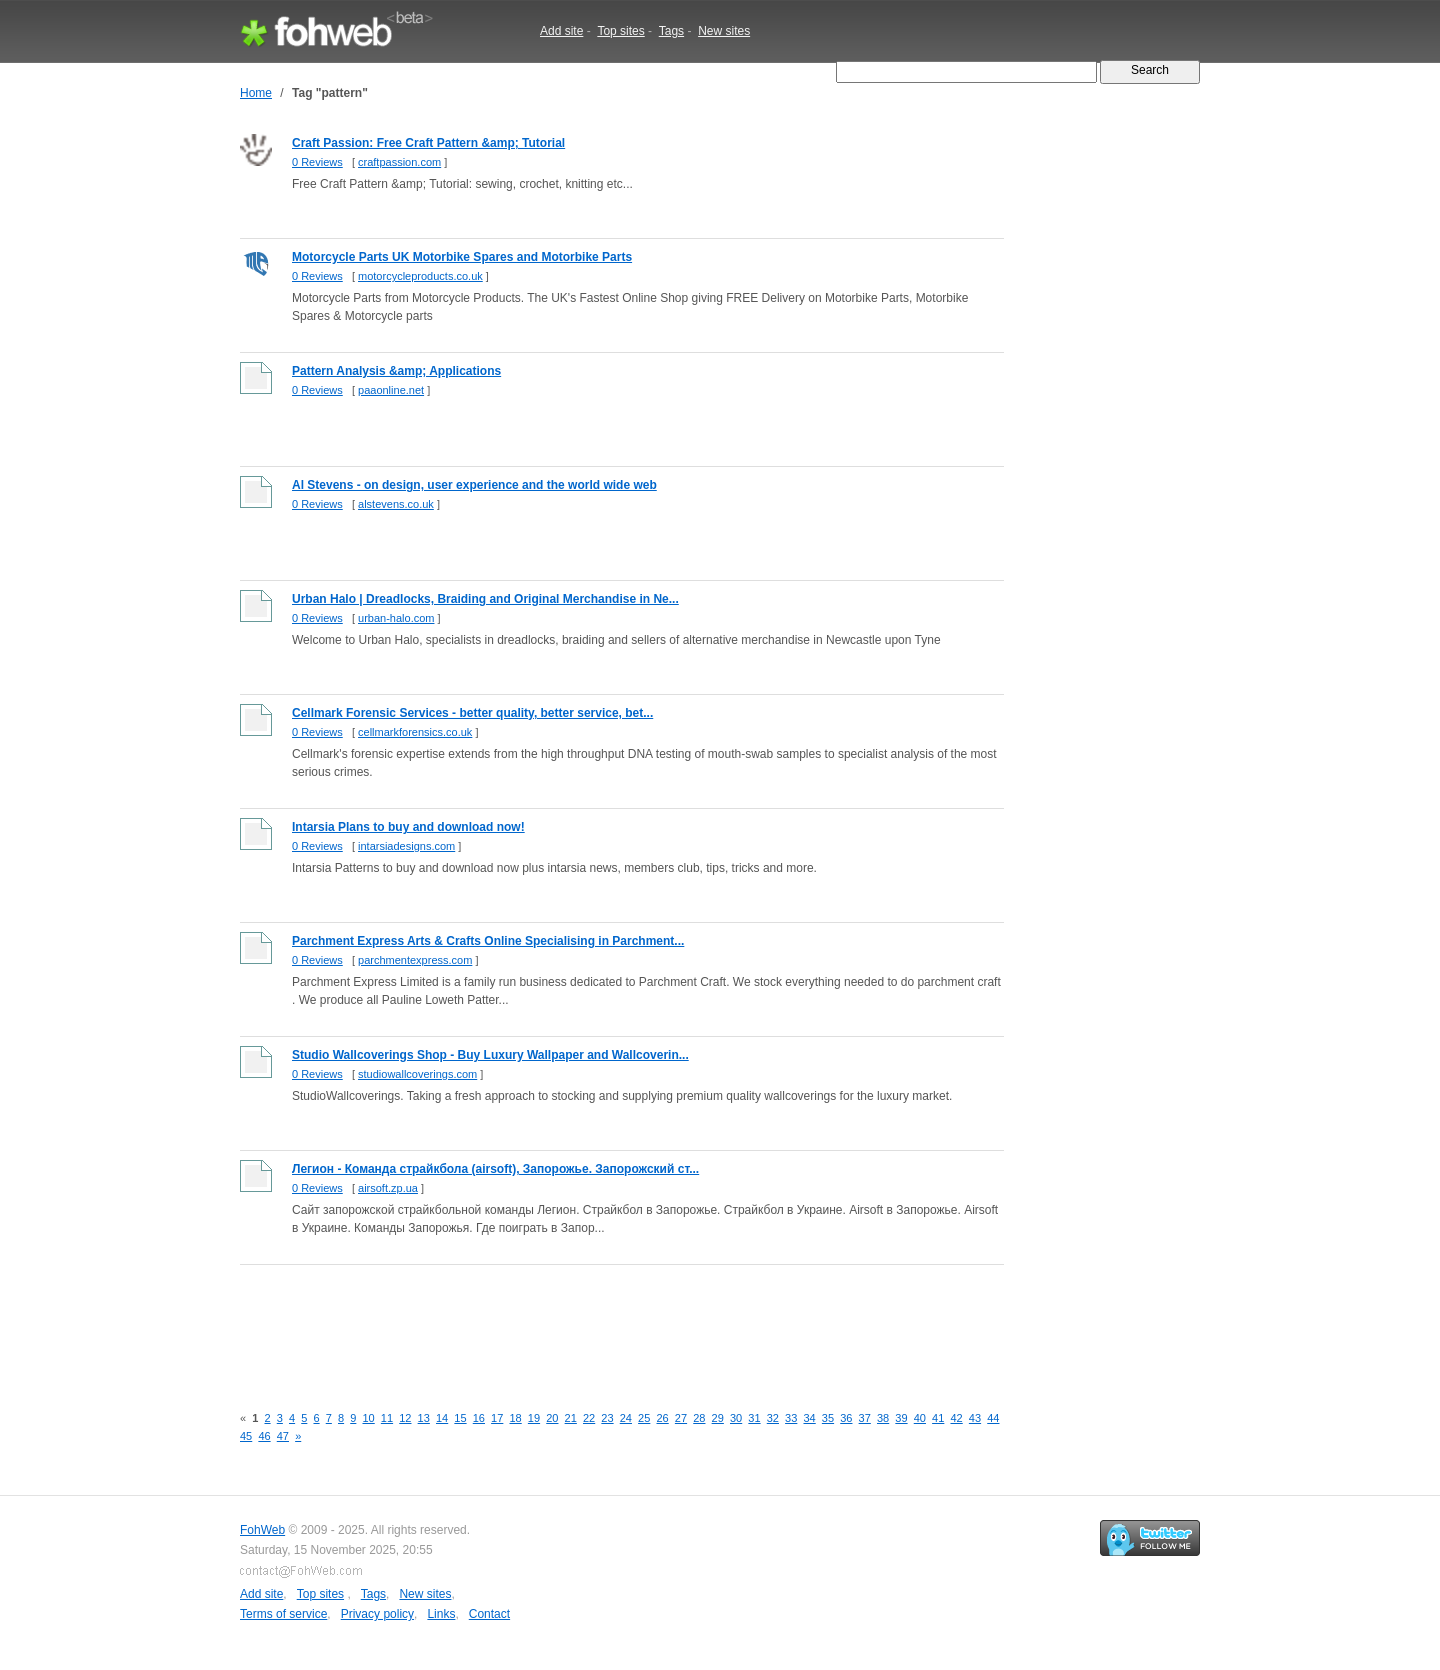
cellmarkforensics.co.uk (415, 732)
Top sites (620, 31)
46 (264, 1436)
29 (718, 1418)
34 (809, 1418)
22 (589, 1418)
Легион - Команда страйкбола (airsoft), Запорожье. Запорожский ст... (495, 1169)
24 (626, 1418)
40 (920, 1418)
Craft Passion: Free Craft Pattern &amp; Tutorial (428, 143)
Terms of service (283, 1614)
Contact (489, 1614)
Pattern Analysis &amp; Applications (396, 371)
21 (571, 1418)
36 (846, 1418)
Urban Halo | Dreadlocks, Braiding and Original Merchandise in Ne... (485, 599)
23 (607, 1418)
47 (283, 1436)
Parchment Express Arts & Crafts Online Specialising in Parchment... (488, 941)
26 (662, 1418)
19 (534, 1418)
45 (246, 1436)
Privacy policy (377, 1614)
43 (975, 1418)
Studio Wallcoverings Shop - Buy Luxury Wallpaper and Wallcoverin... (490, 1055)
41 (938, 1418)
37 (865, 1418)
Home (256, 93)
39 (901, 1418)
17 (497, 1418)
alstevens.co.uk (396, 504)
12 (405, 1418)
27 (681, 1418)
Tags (671, 31)
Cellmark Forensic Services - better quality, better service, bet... (472, 713)
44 (993, 1418)
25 (644, 1418)
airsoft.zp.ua (388, 1188)
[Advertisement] (604, 1323)
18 (515, 1418)
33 (791, 1418)
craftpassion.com (399, 162)
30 (736, 1418)
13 (424, 1418)
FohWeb (262, 1530)
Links (441, 1614)
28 (699, 1418)
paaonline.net (391, 390)
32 (773, 1418)
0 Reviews (317, 162)
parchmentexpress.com (415, 960)
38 (883, 1418)
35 (828, 1418)
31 (754, 1418)
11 (387, 1418)
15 (460, 1418)
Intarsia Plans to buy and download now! (408, 827)
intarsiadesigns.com (406, 846)
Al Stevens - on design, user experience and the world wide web (474, 485)
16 (479, 1418)
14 (442, 1418)
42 (956, 1418)
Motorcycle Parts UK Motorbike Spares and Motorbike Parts (462, 257)
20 (552, 1418)
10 (368, 1418)
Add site (561, 31)
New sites (724, 31)
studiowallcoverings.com (417, 1074)
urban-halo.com (396, 618)
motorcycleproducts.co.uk (420, 276)
